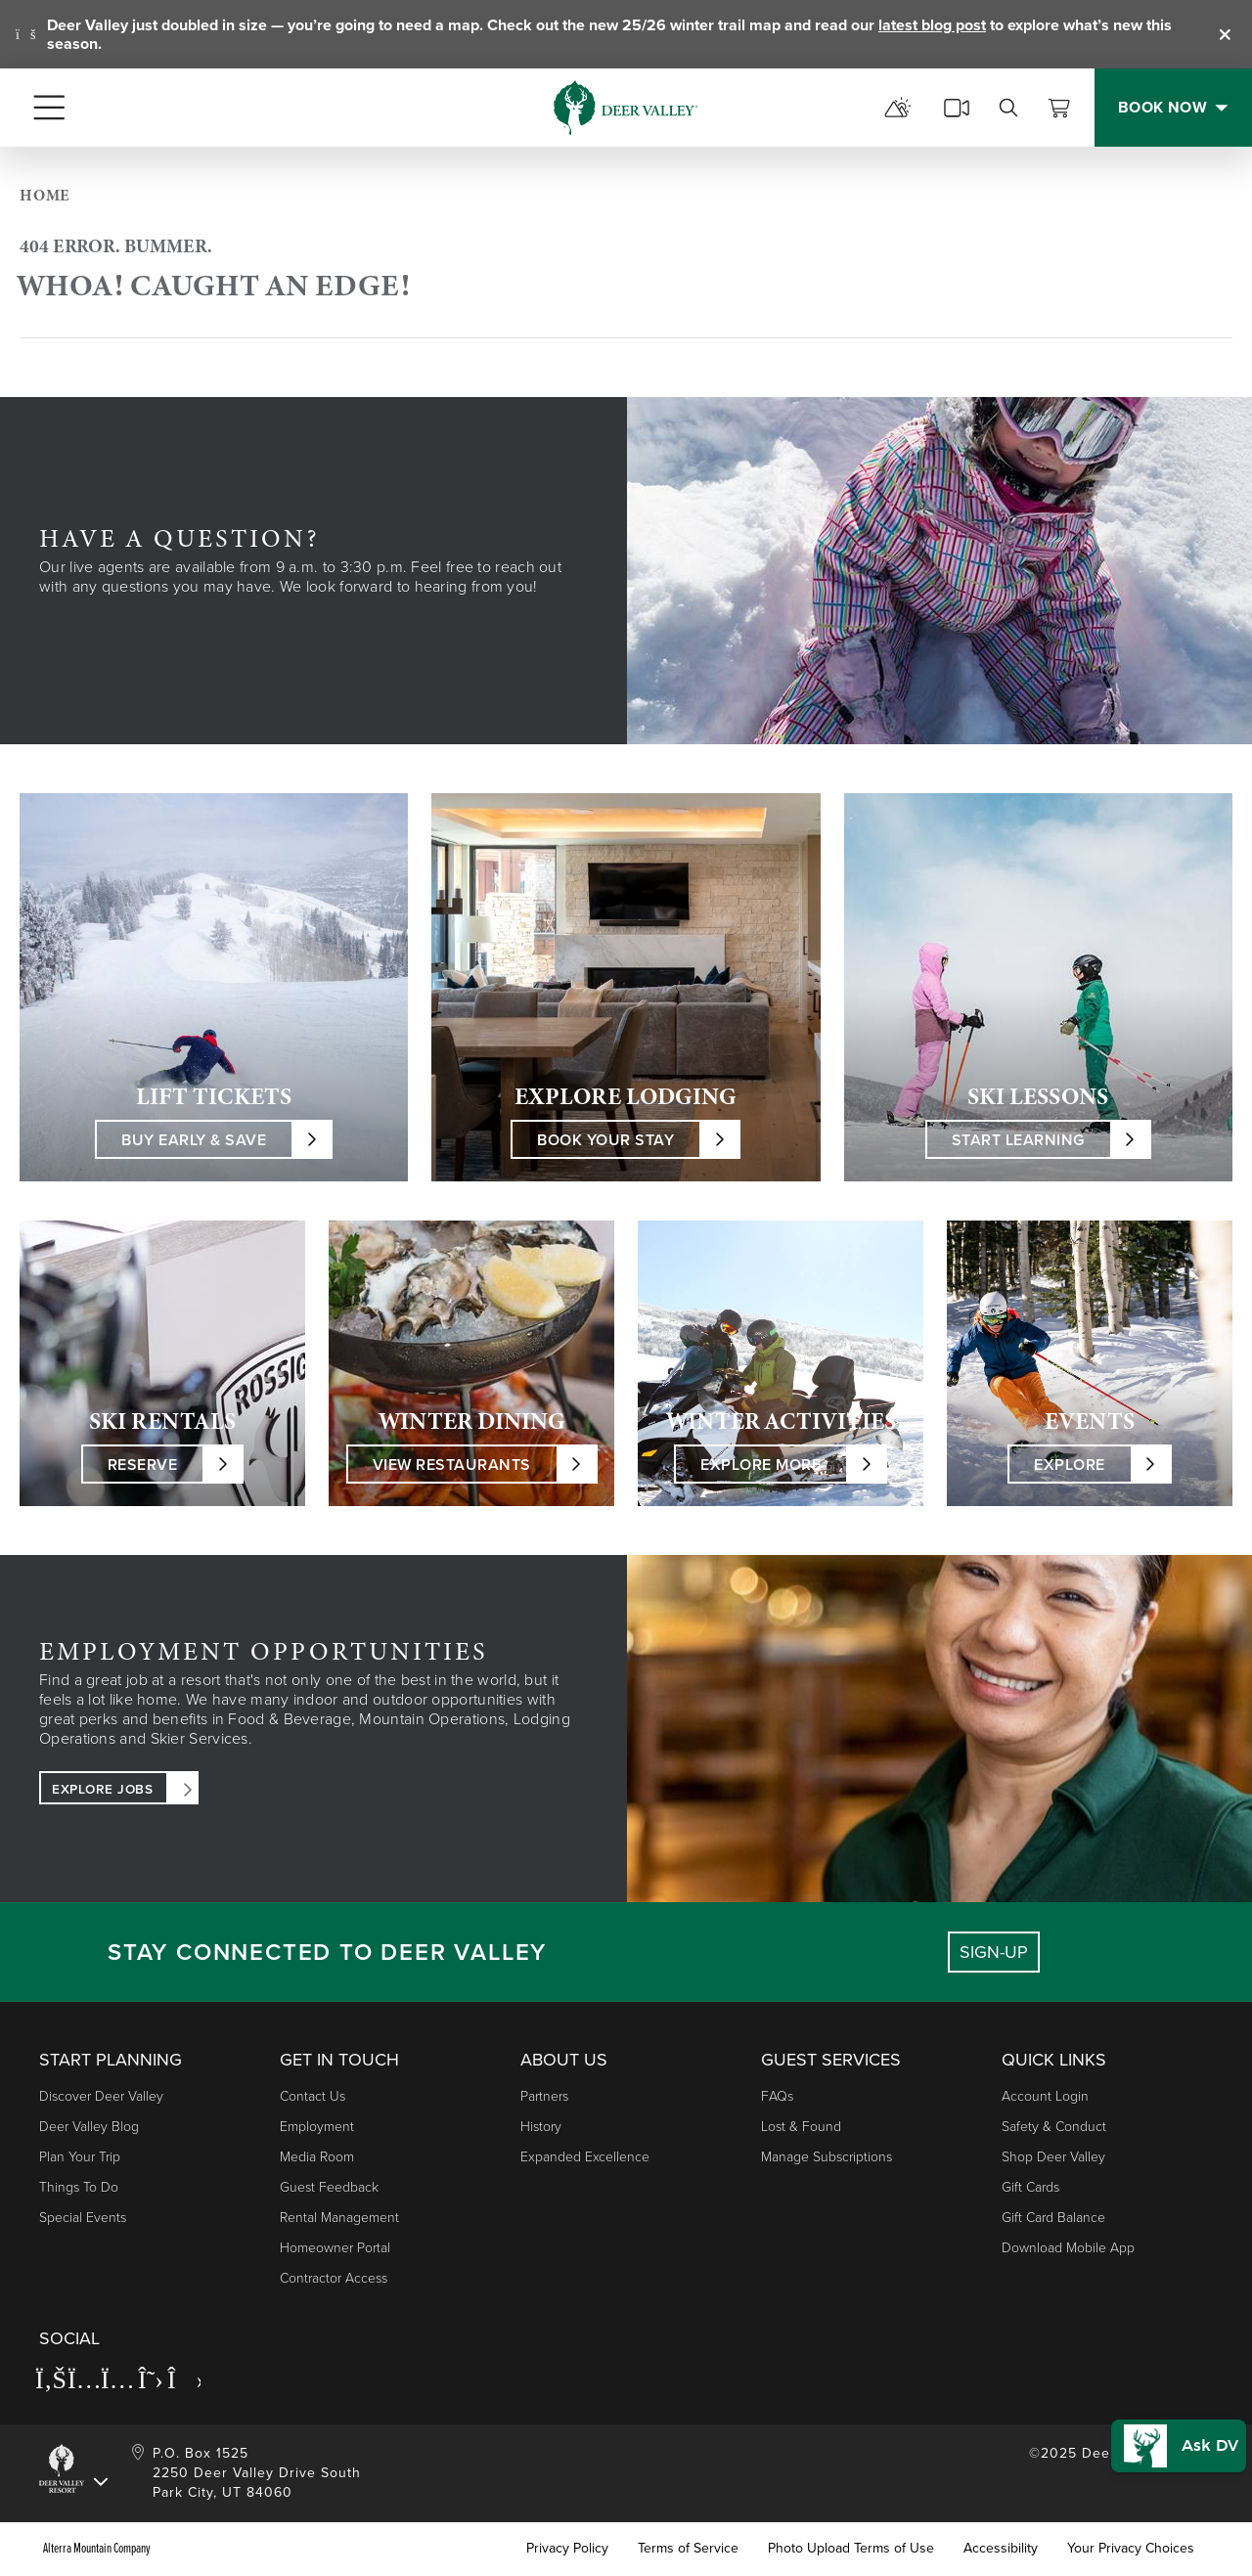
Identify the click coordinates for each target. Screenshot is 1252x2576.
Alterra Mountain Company (97, 2548)
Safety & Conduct (1054, 2126)
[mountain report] (898, 107)
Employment (317, 2126)
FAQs (777, 2096)
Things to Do (78, 2187)
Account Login (1045, 2096)
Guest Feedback (329, 2187)
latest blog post (932, 25)
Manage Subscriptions (826, 2157)
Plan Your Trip (79, 2157)
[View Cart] (1059, 107)
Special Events (82, 2217)
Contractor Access (333, 2278)
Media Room (317, 2157)
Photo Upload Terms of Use (851, 2548)
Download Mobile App (1068, 2248)
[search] (1008, 107)
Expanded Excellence (584, 2157)
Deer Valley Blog (89, 2126)
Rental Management (339, 2217)
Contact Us (312, 2096)
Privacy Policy (567, 2548)
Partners (544, 2096)
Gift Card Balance (1053, 2217)
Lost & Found (801, 2126)
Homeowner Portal (335, 2248)
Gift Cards (1030, 2187)
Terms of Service (688, 2548)
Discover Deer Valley (101, 2096)
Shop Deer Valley (1053, 2157)
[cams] (956, 107)
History (540, 2126)
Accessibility (1000, 2548)
